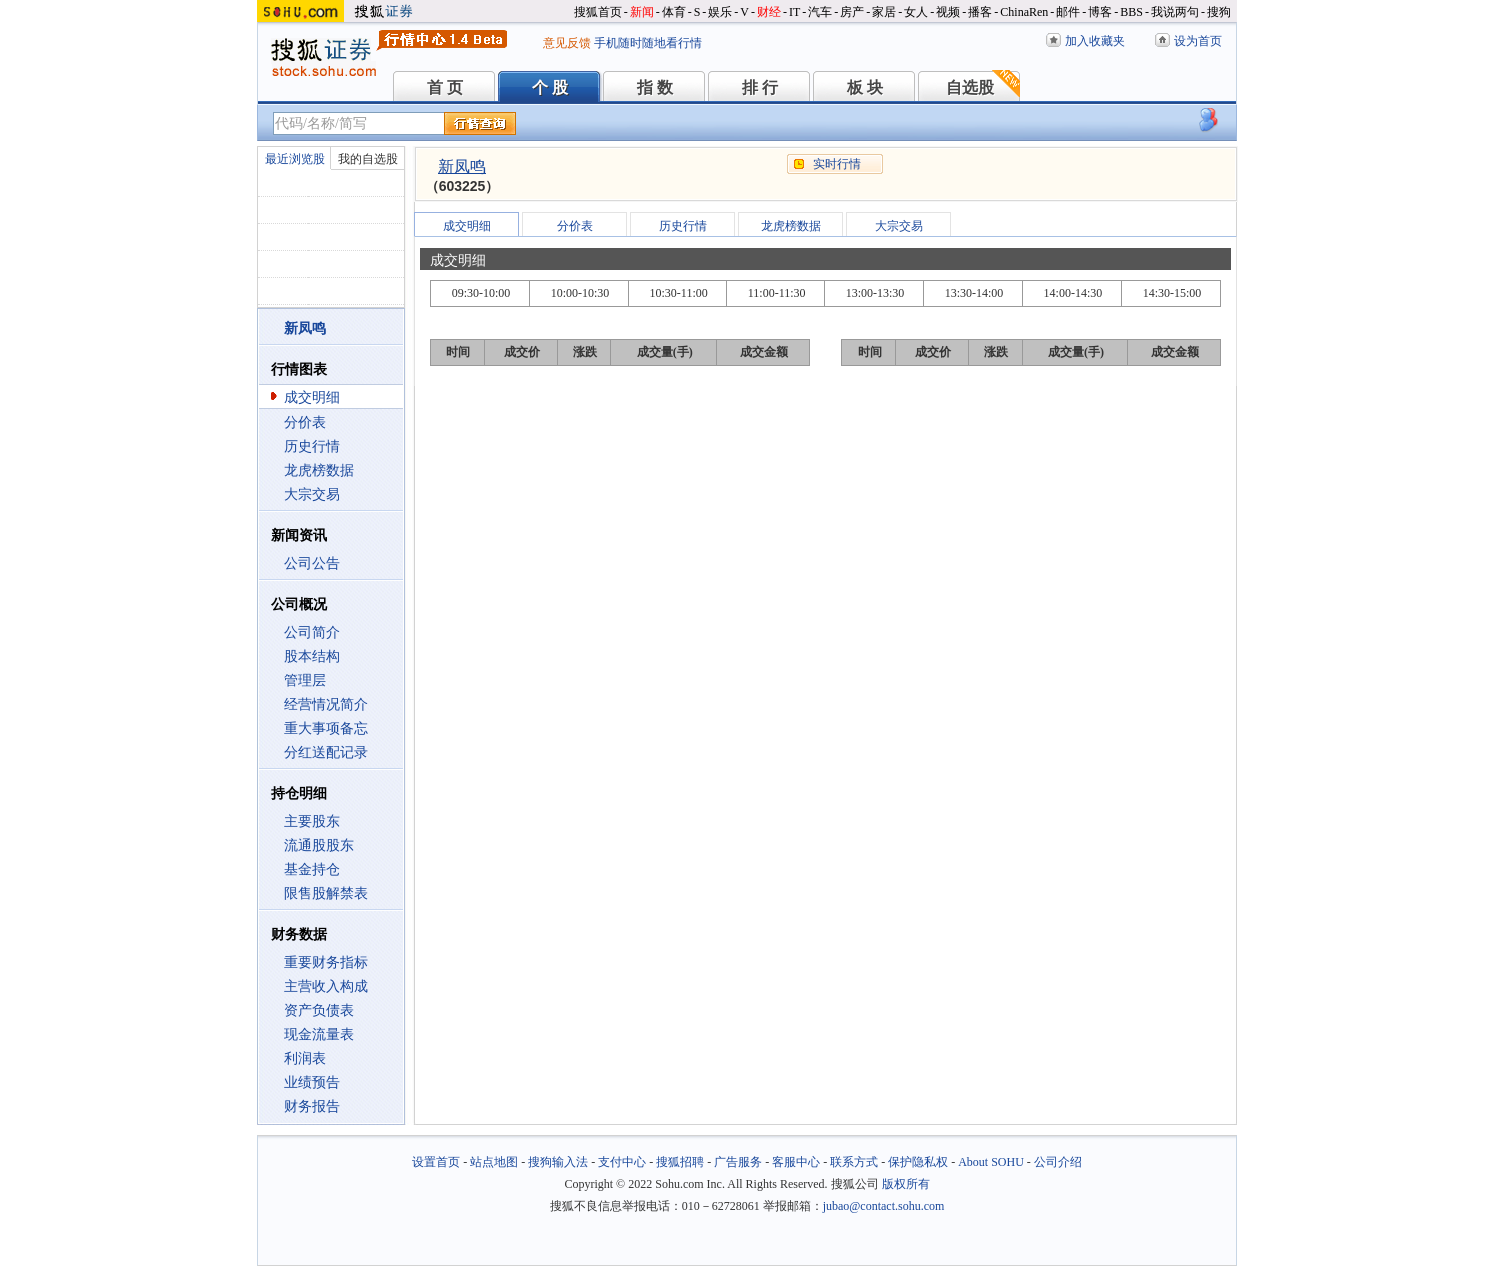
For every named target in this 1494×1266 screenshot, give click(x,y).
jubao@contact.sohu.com (884, 1206)
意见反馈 (567, 43)
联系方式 (854, 1162)
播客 (980, 12)
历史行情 (312, 446)
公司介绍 (1058, 1162)
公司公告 (312, 563)
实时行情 (837, 164)
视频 (948, 12)
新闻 (642, 12)
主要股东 (312, 821)
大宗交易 (312, 494)
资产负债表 (319, 1010)
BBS (1131, 12)
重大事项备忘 (326, 728)
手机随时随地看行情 (648, 43)
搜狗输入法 (558, 1162)
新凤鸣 (462, 166)
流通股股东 (319, 845)
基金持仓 (312, 869)
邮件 (1068, 12)
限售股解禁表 (326, 893)
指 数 (655, 87)
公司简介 (312, 632)
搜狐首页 (598, 12)
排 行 (760, 87)
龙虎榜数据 (319, 470)
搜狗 (1219, 12)
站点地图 (494, 1162)
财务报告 (312, 1106)
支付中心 (622, 1162)
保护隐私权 (918, 1162)
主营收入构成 (326, 986)
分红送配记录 (326, 752)
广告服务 (738, 1162)
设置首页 (436, 1162)
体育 (674, 12)
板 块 (865, 87)
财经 (769, 12)
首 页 (445, 87)
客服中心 (796, 1162)
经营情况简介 (326, 704)
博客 (1100, 12)
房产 (852, 12)
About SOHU (991, 1162)
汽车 (820, 12)
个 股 (550, 87)
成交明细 (312, 397)
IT (794, 12)
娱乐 (720, 12)
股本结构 (312, 656)
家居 (884, 12)
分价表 (305, 422)
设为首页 (1198, 41)
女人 (916, 12)
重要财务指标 (326, 962)
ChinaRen (1024, 12)
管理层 (305, 680)
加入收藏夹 (1095, 41)
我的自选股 (368, 159)
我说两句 (1175, 12)
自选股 (970, 87)
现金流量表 (319, 1034)
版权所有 (906, 1184)
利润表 (305, 1058)
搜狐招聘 (680, 1162)
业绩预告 (312, 1082)
